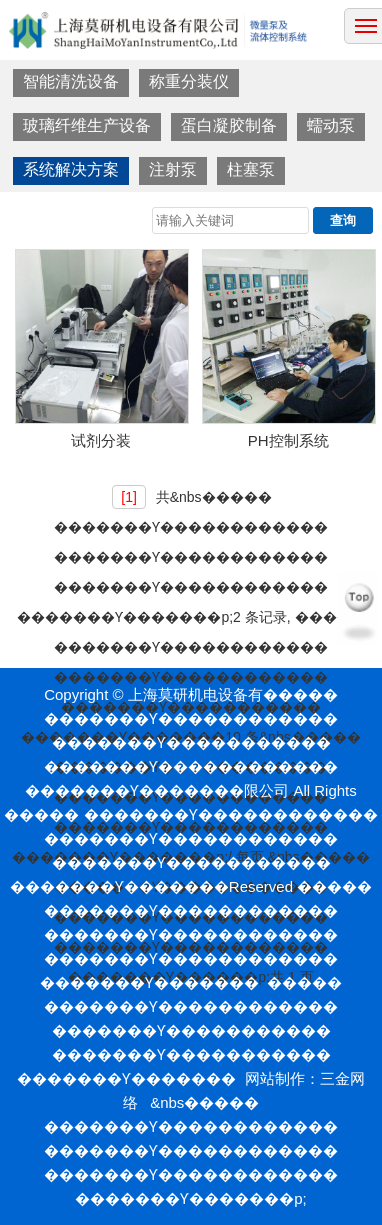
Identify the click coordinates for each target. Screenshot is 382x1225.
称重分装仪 (189, 81)
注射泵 (173, 169)
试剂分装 (101, 440)
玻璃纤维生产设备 (87, 125)
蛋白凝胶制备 (229, 125)
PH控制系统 (288, 440)
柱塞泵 (251, 169)
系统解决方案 (71, 169)
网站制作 (275, 1078)
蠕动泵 (331, 125)
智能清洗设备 (71, 81)
